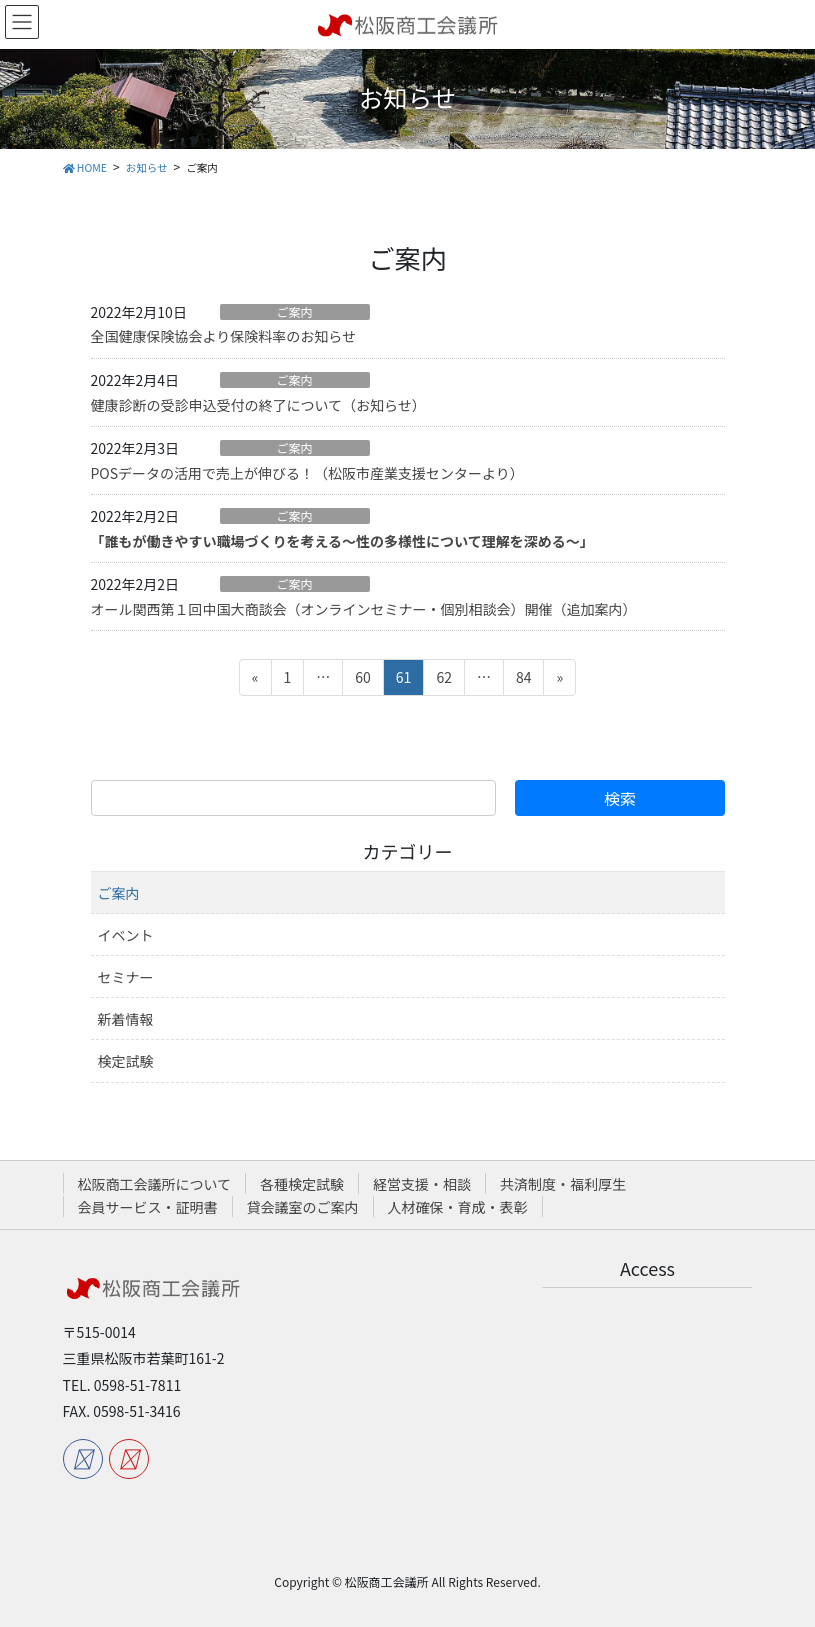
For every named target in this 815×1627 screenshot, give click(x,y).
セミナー (126, 977)
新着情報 (126, 1019)
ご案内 (294, 312)
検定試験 (126, 1061)
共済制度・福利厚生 (563, 1184)
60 (362, 680)
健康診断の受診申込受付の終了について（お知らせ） (258, 405)
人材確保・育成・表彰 (458, 1207)
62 (443, 680)
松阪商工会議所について (155, 1184)
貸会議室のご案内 (303, 1207)
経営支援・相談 (422, 1184)
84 (523, 680)
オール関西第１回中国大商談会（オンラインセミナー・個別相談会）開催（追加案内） (364, 609)
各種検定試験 (302, 1184)
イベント (126, 935)
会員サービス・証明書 (148, 1207)
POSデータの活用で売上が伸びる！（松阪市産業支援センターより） (307, 473)
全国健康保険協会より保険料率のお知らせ (223, 336)
